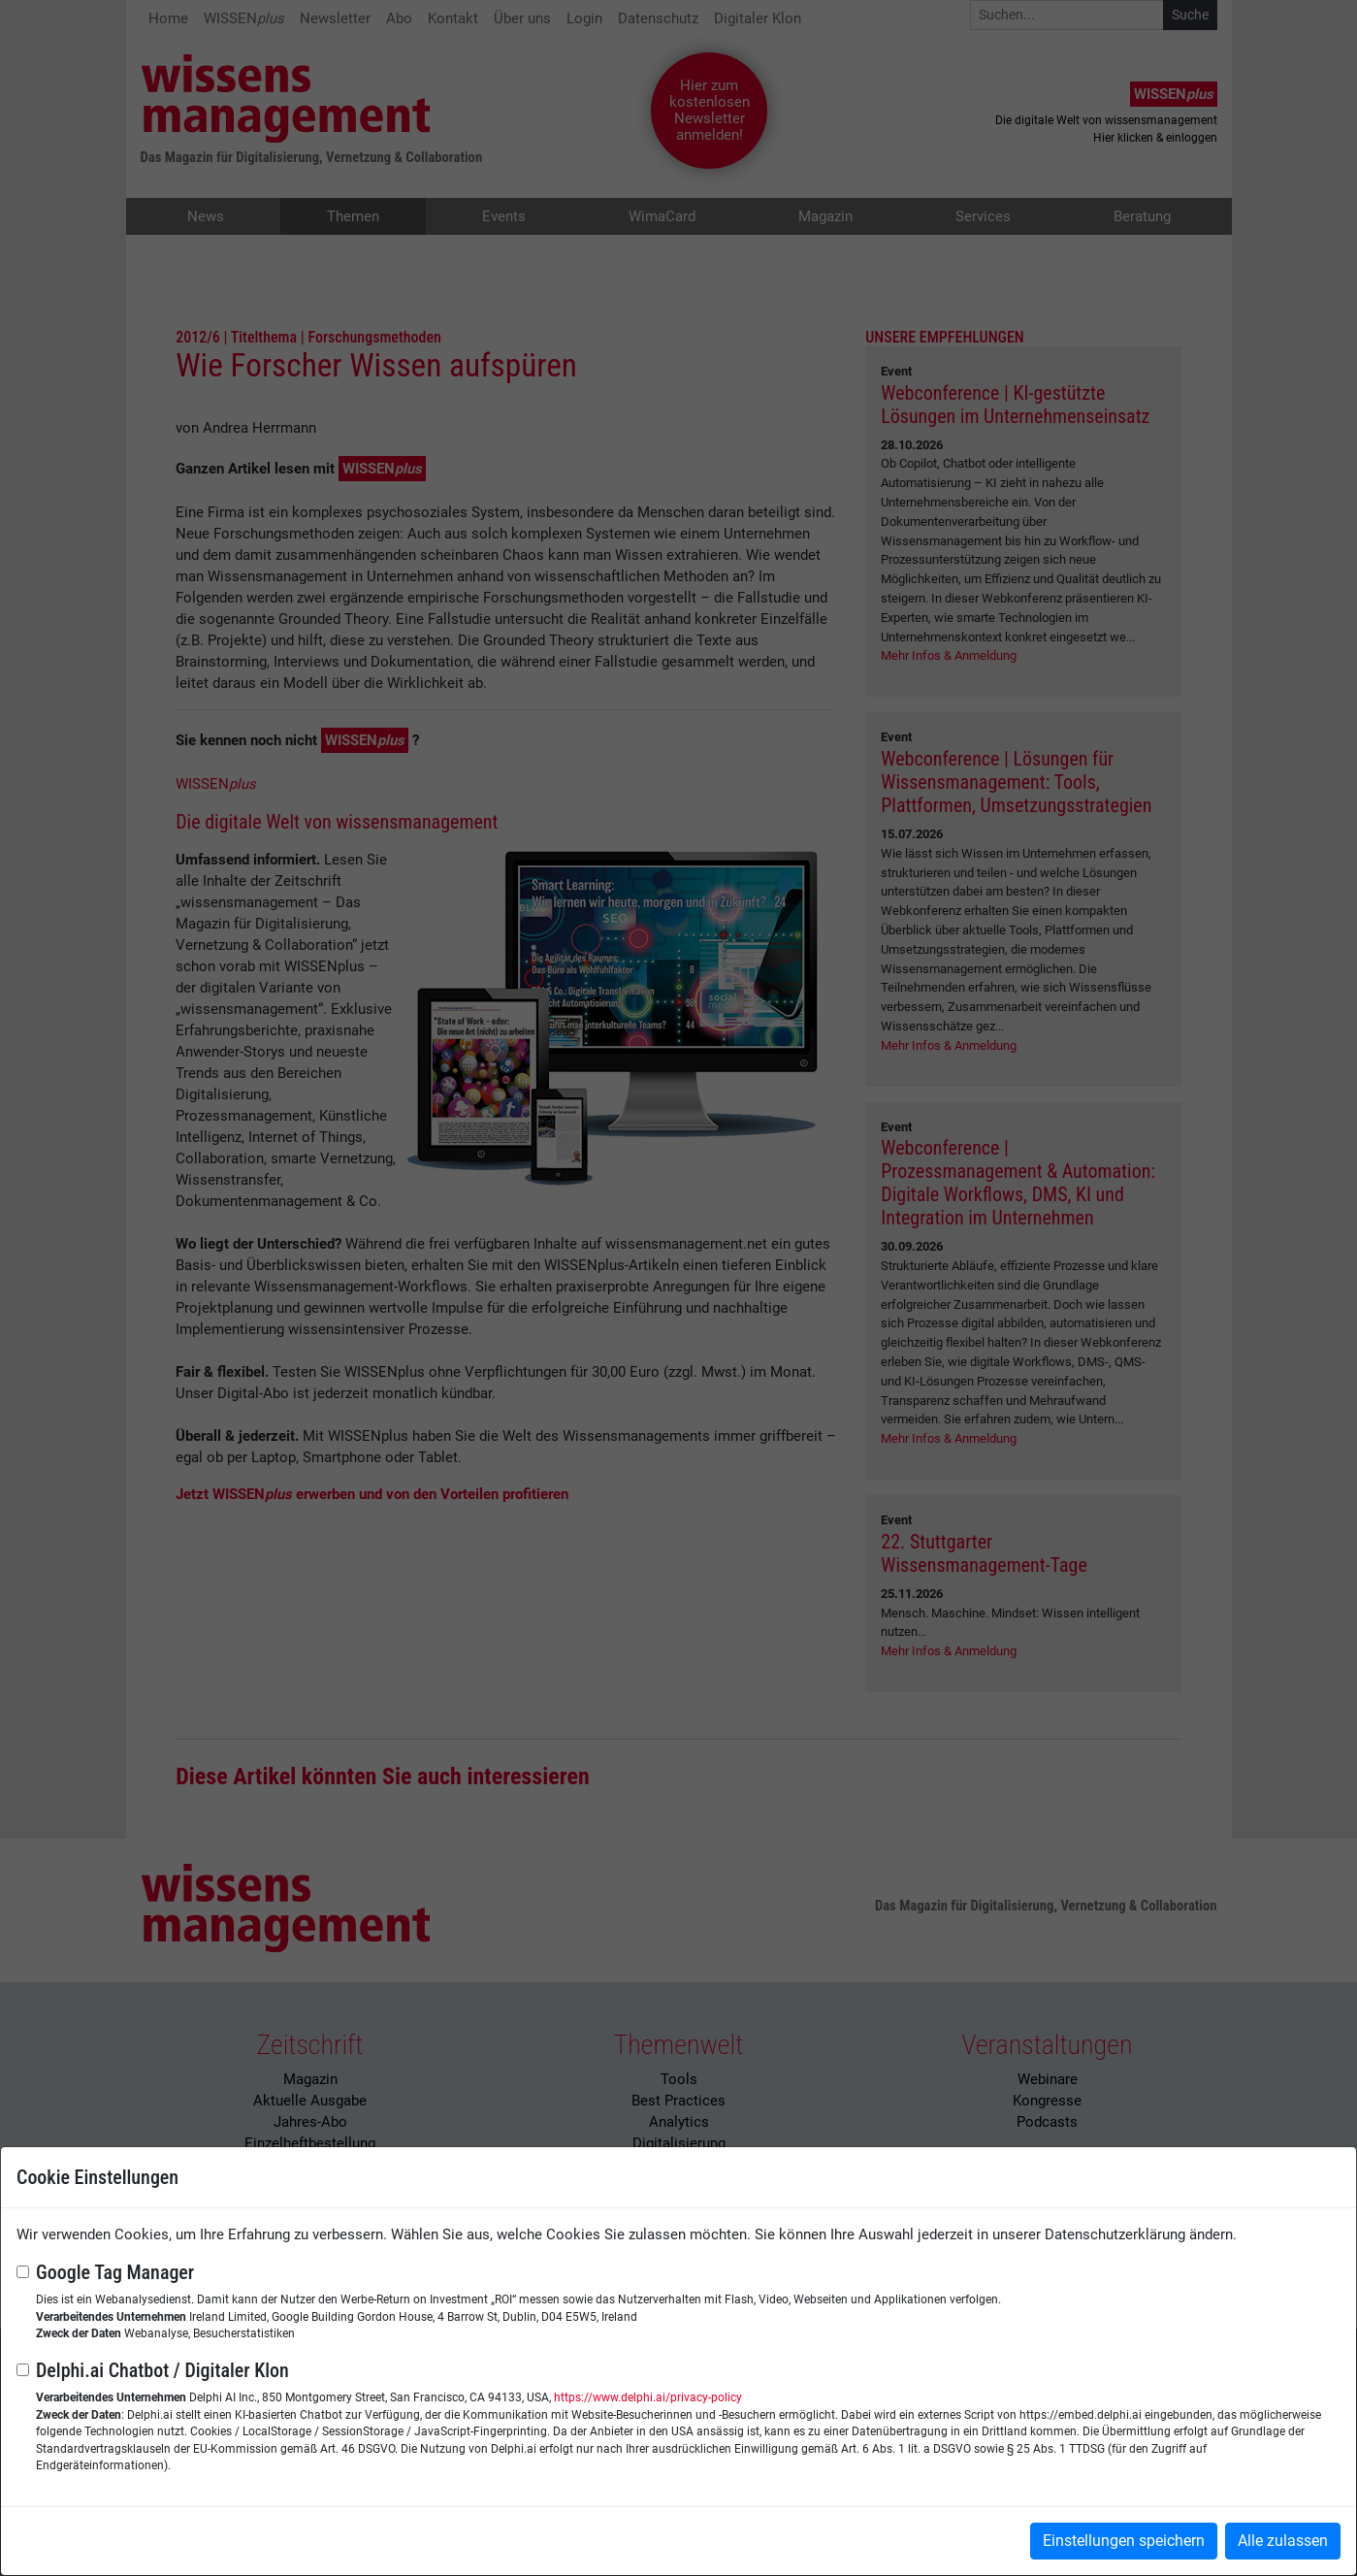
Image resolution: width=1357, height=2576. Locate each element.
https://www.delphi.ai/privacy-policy (648, 2397)
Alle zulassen (1283, 2540)
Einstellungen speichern (1124, 2540)
